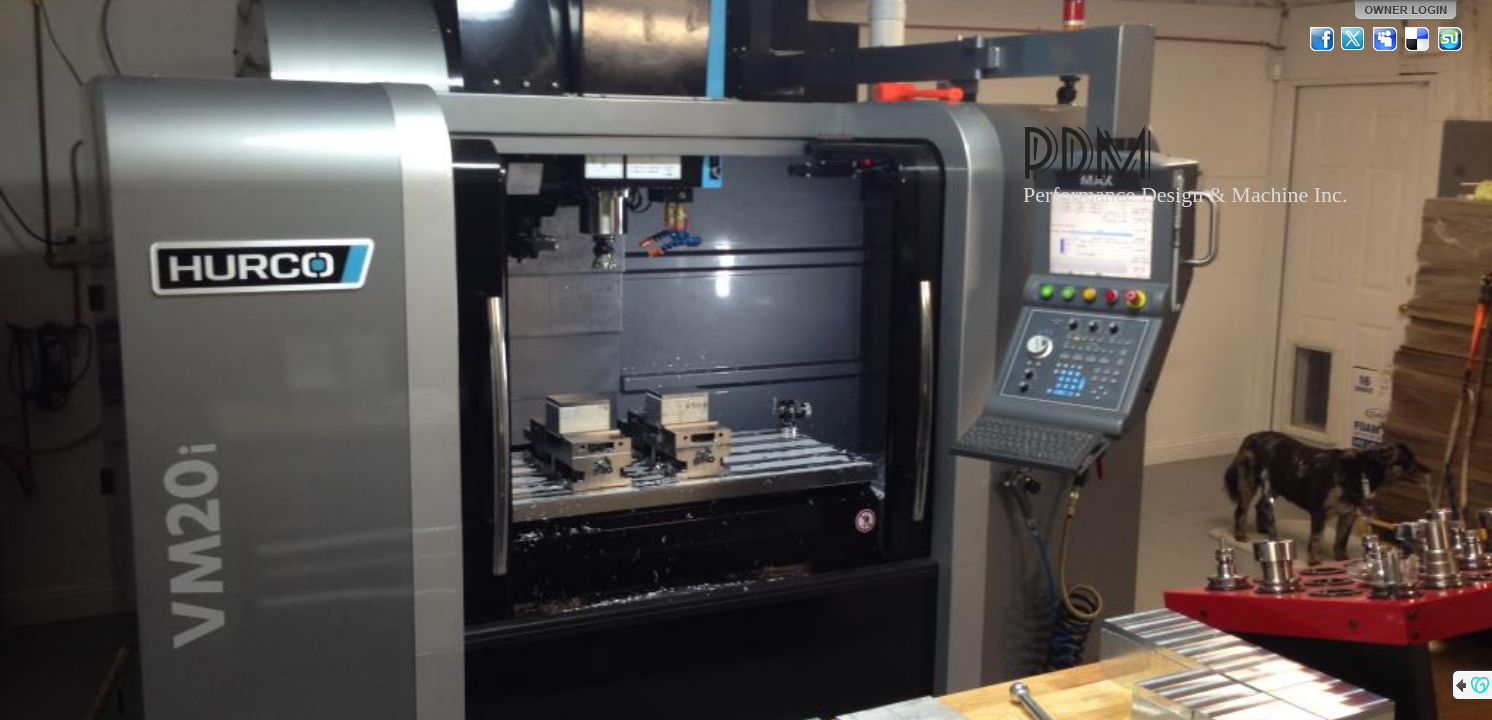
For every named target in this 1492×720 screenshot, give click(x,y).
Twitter (1354, 39)
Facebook (1322, 39)
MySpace (1386, 39)
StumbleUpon (1450, 39)
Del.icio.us (1418, 39)
